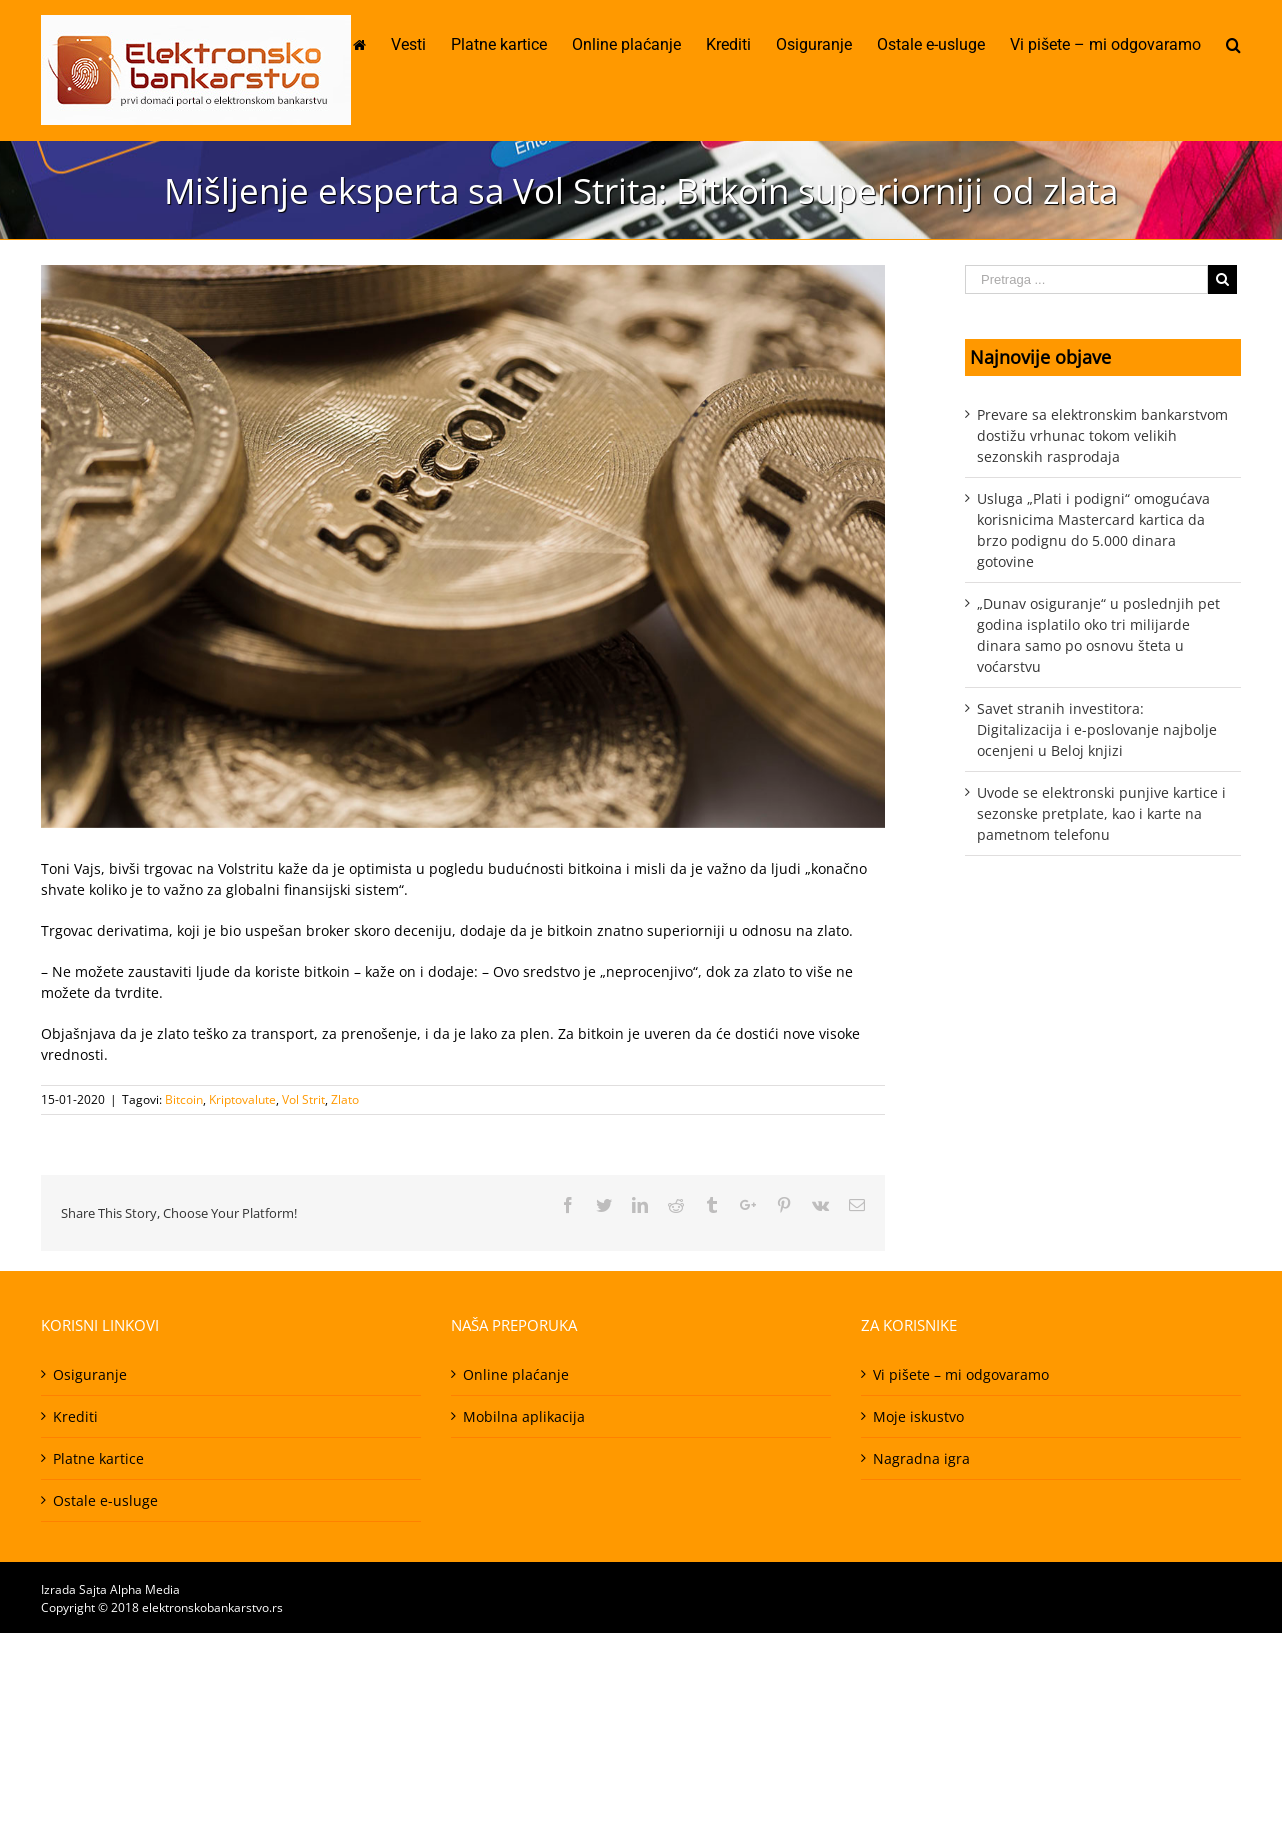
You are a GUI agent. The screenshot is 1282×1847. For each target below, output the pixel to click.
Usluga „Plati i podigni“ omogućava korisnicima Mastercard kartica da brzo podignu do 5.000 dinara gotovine (1093, 530)
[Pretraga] (1233, 45)
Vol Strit (303, 1099)
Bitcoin (184, 1099)
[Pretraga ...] (1086, 279)
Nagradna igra (921, 1458)
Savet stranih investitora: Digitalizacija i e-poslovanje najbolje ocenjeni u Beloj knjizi (1097, 729)
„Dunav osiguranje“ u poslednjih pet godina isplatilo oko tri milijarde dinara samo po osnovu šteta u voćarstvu (1098, 635)
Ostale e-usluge (105, 1500)
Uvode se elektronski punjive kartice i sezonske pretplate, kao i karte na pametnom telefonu (1101, 813)
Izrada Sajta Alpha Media (110, 1589)
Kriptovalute (242, 1099)
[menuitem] (372, 45)
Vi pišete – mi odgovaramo (961, 1374)
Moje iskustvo (918, 1416)
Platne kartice (98, 1458)
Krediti (75, 1416)
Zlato (345, 1099)
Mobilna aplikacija (524, 1416)
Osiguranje (90, 1374)
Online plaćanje (516, 1374)
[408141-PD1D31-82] (463, 546)
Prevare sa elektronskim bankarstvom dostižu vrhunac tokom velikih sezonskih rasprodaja (1102, 435)
